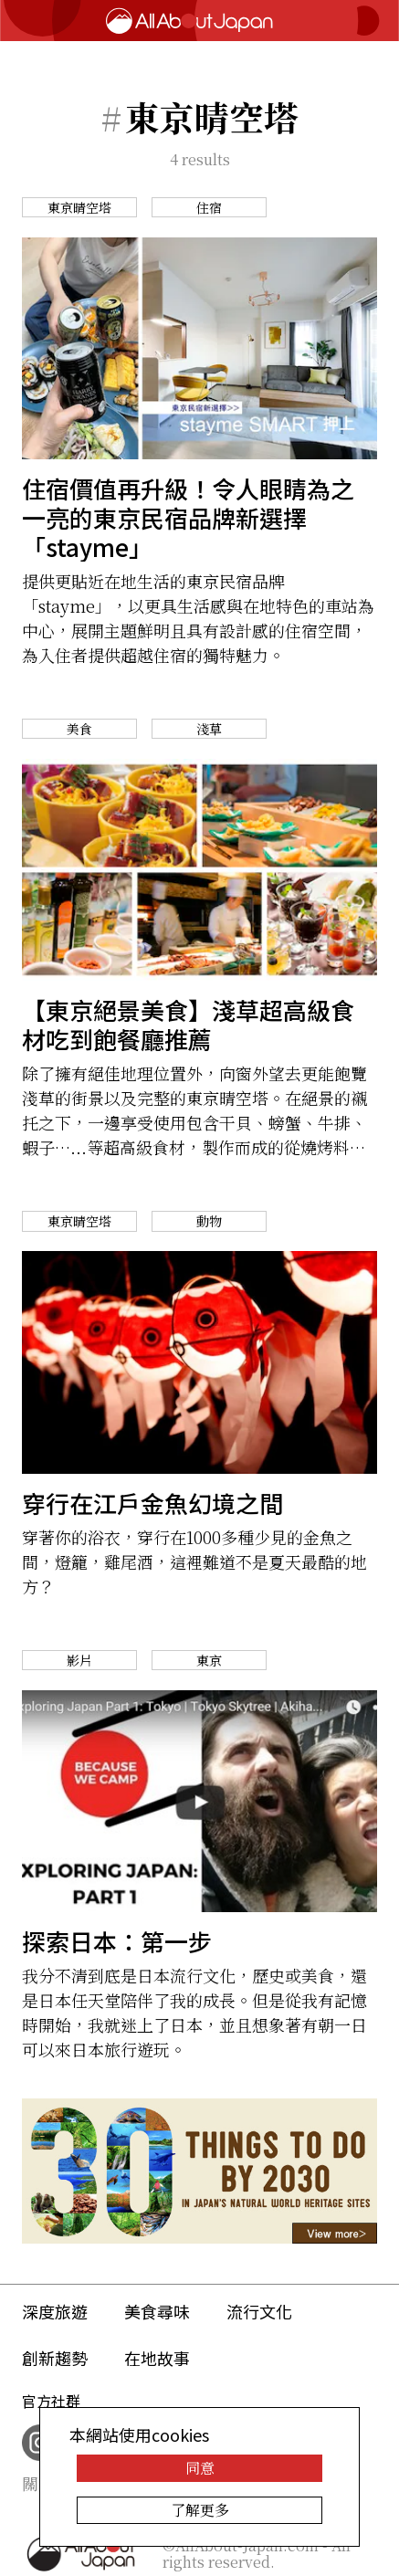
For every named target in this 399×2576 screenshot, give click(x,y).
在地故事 (157, 2358)
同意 (200, 2467)
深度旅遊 (55, 2311)
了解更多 (200, 2509)
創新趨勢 (55, 2358)
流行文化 (259, 2311)
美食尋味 (157, 2311)
